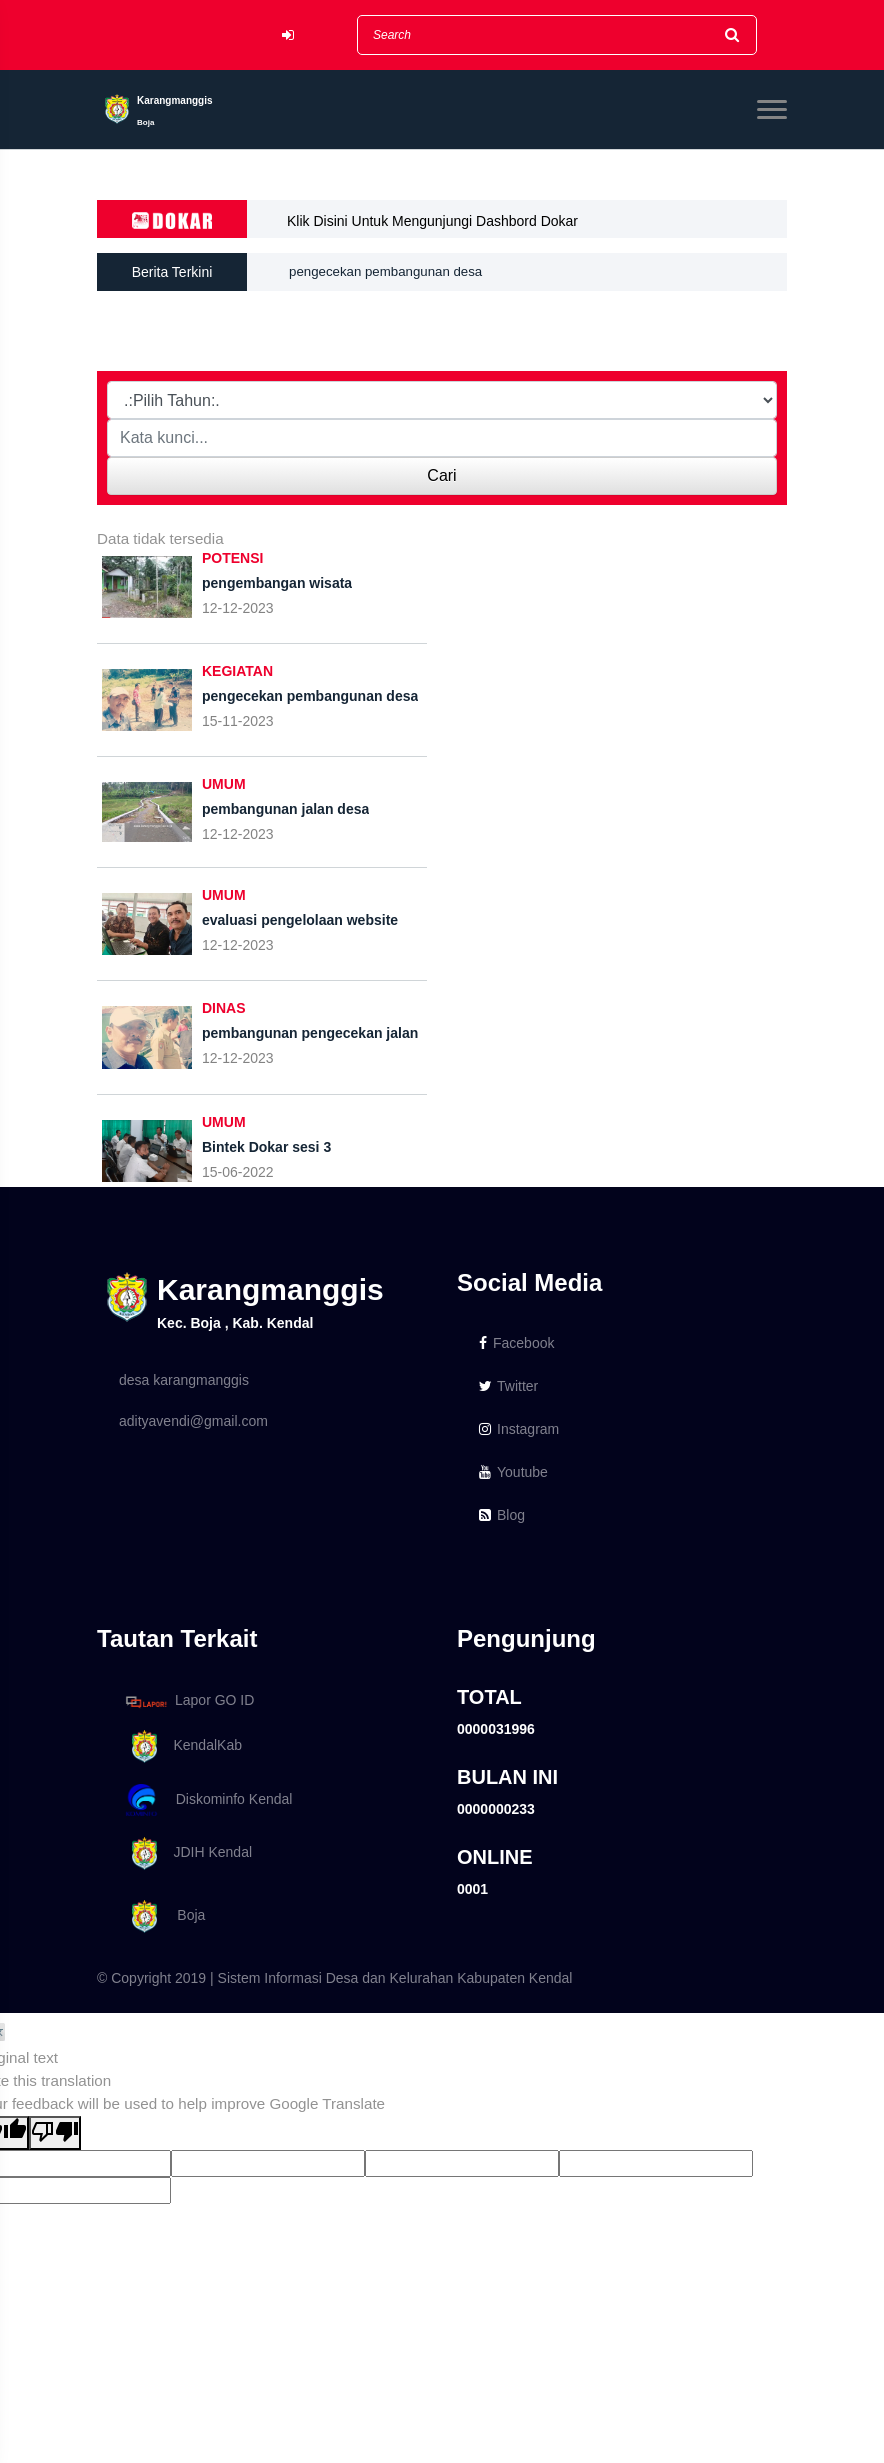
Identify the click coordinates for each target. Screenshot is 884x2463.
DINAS (224, 1008)
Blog (502, 1515)
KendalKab (180, 1746)
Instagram (519, 1429)
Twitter (508, 1386)
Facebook (516, 1343)
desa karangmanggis (184, 1380)
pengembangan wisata (359, 256)
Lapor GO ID (189, 1701)
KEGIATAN (237, 671)
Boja (162, 1916)
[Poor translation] (55, 2133)
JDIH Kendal (185, 1853)
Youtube (513, 1472)
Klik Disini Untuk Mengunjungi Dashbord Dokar (432, 221)
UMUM (224, 784)
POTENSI (232, 558)
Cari (441, 475)
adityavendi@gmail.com (193, 1421)
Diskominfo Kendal (208, 1800)
